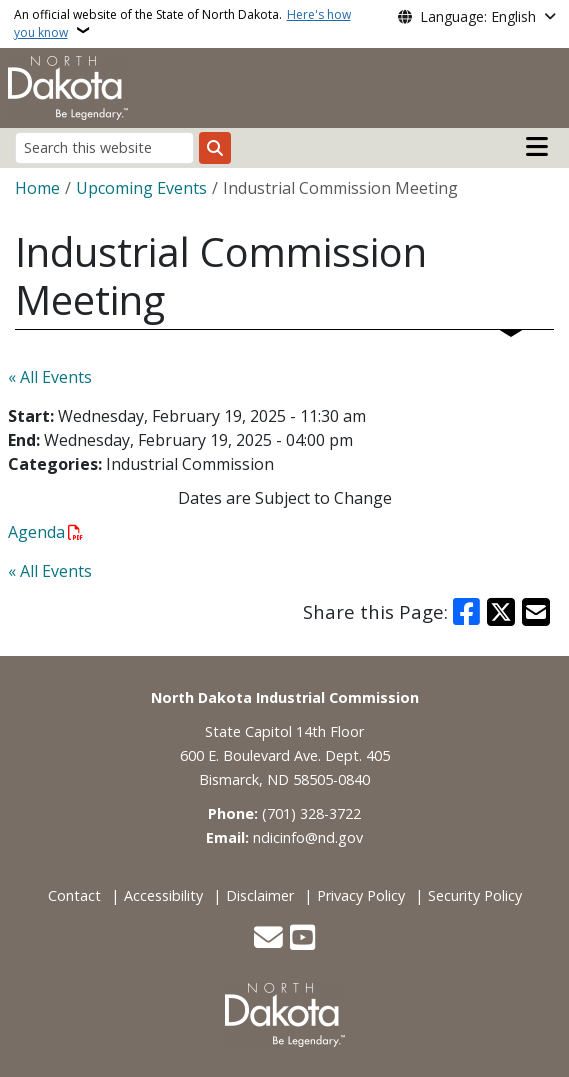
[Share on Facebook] (467, 612)
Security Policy (475, 895)
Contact (74, 895)
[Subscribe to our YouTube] (302, 939)
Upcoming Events (141, 188)
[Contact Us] (268, 939)
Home (37, 188)
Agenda (36, 532)
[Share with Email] (536, 612)
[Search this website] (104, 147)
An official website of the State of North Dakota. (182, 23)
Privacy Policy (361, 895)
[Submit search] (215, 148)
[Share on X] (501, 612)
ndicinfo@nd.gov (308, 837)
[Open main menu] (537, 147)
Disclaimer (260, 895)
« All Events (50, 377)
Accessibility (163, 895)
